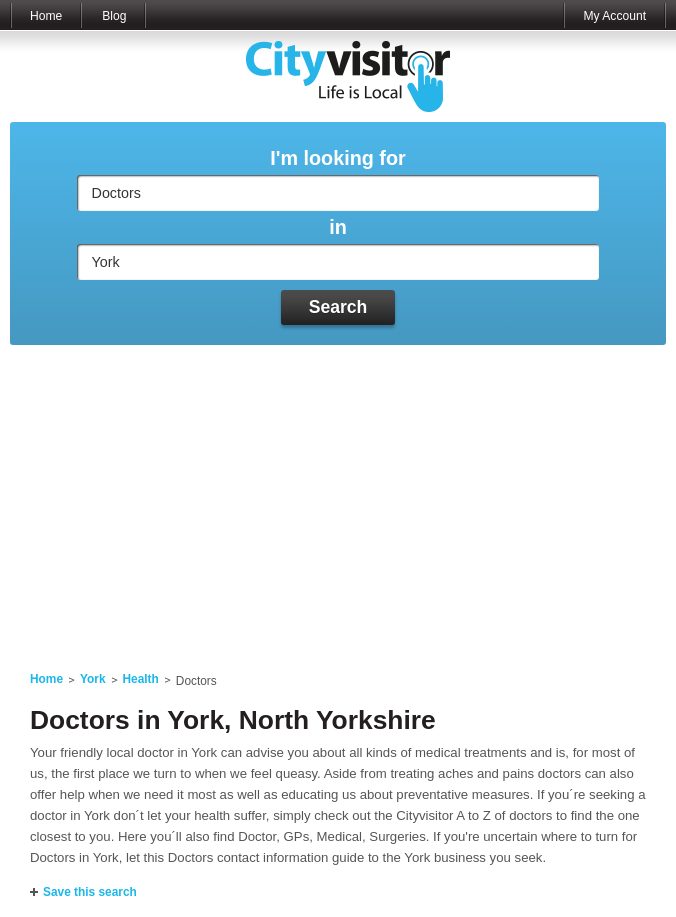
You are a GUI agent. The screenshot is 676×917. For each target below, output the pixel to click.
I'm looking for (337, 158)
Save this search (90, 892)
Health (141, 679)
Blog (114, 16)
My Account (614, 16)
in (338, 227)
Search (338, 307)
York (93, 679)
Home (46, 16)
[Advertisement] (338, 496)
